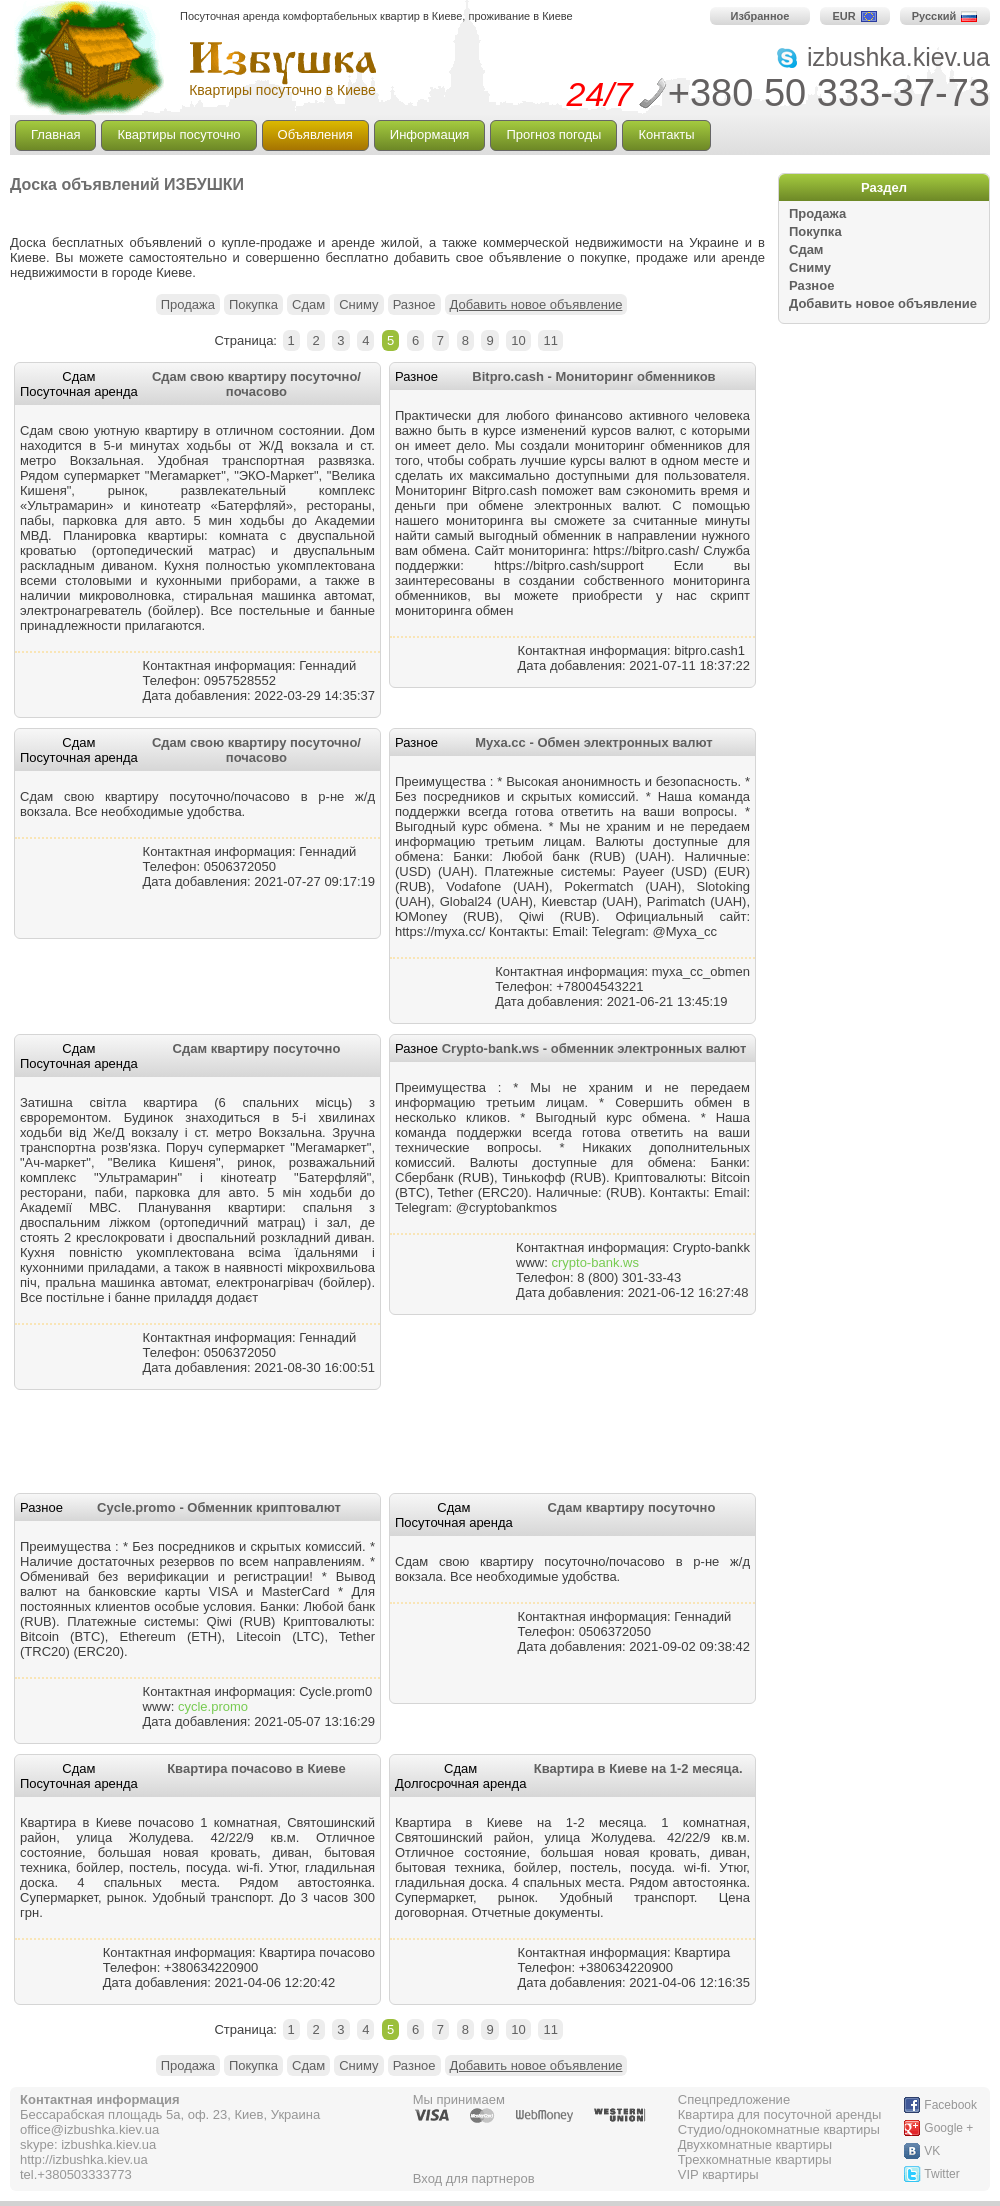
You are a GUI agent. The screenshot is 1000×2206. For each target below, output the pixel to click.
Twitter (941, 2174)
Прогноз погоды (553, 134)
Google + (948, 2128)
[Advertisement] (244, 211)
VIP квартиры (718, 2174)
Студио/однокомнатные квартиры (779, 2129)
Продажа (817, 213)
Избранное (760, 16)
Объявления (315, 134)
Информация (430, 134)
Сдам (806, 249)
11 (550, 340)
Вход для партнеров (474, 2178)
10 (518, 340)
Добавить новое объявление (883, 303)
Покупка (815, 231)
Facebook (950, 2105)
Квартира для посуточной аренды (780, 2114)
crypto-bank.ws (594, 1262)
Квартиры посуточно (178, 134)
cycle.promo (213, 1706)
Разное (811, 285)
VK (932, 2151)
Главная (55, 134)
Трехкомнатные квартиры (755, 2159)
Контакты (666, 134)
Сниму (810, 267)
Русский (944, 16)
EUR (854, 16)
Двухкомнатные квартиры (755, 2144)
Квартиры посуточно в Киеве (282, 90)
